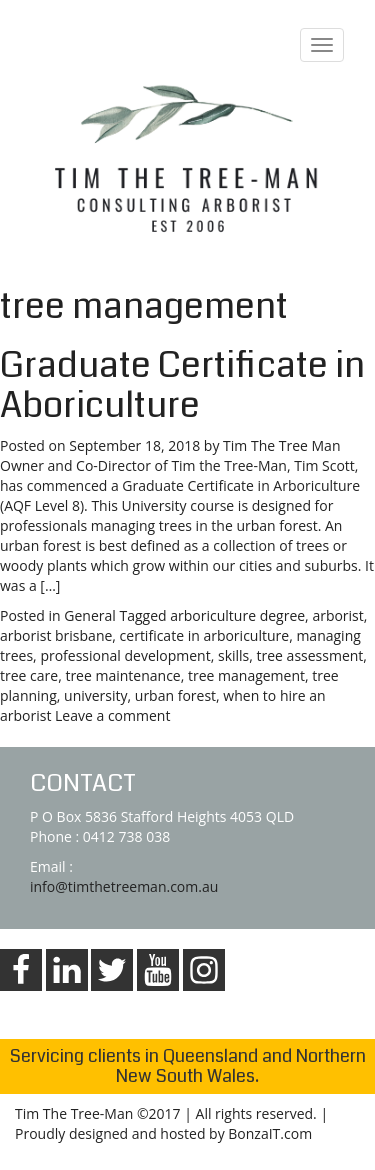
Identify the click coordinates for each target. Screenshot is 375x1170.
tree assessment (310, 655)
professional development (125, 655)
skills (233, 655)
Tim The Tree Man (281, 445)
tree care (29, 675)
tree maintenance (122, 675)
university (96, 695)
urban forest (175, 695)
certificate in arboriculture (205, 635)
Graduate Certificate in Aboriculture (182, 385)
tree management (246, 675)
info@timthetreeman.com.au (124, 886)
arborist (337, 615)
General (90, 615)
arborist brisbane (56, 635)
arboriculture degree (237, 615)
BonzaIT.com (270, 1133)
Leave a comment (112, 715)
